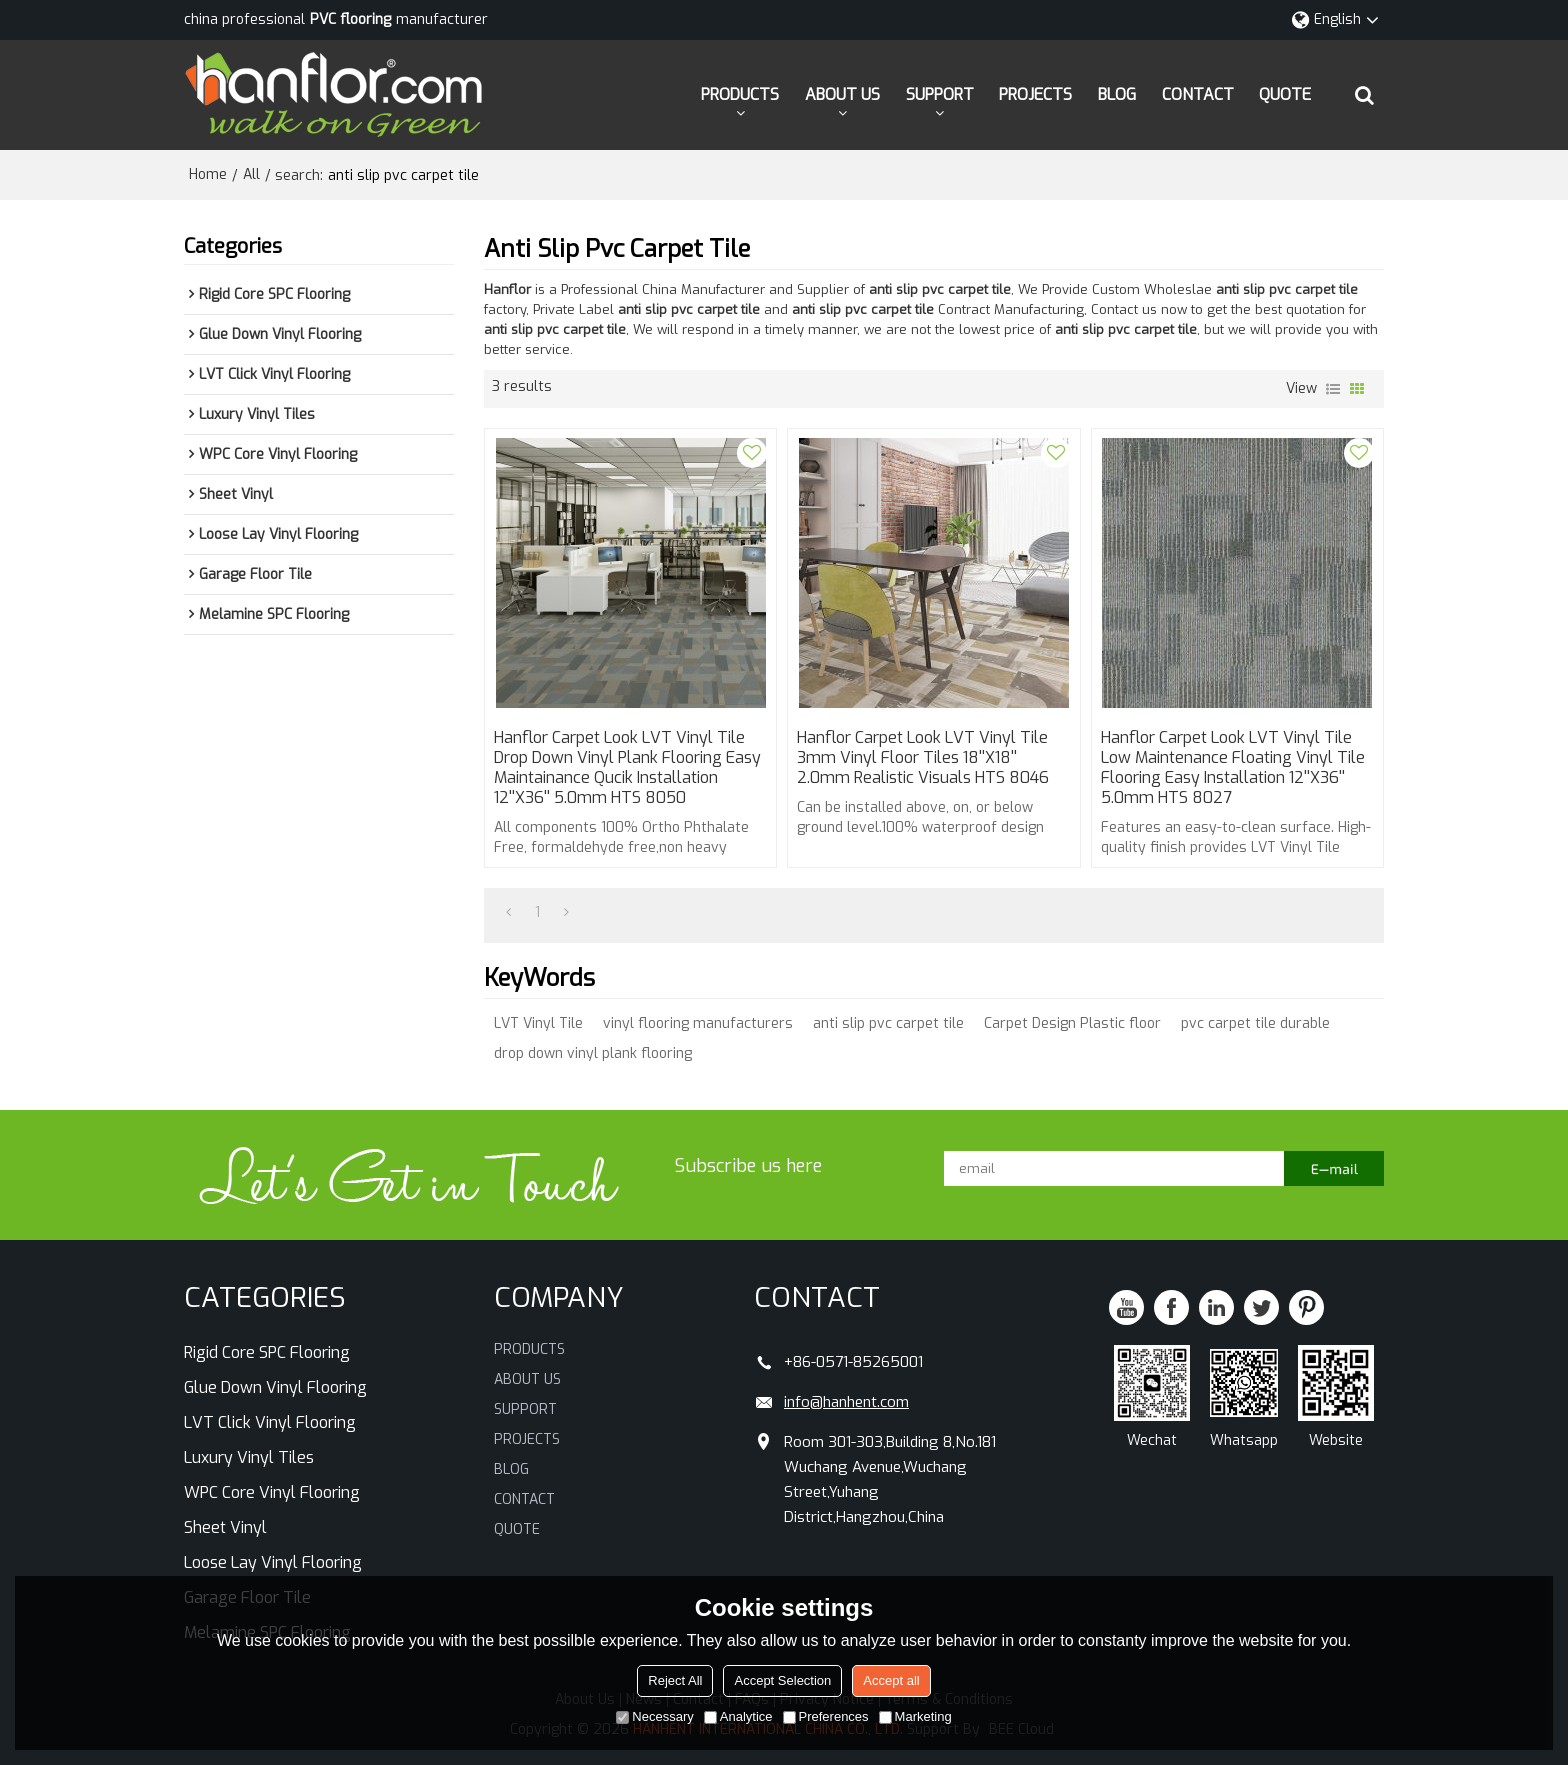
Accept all (891, 1680)
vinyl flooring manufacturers (698, 1023)
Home (208, 174)
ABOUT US (842, 94)
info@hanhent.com (846, 1402)
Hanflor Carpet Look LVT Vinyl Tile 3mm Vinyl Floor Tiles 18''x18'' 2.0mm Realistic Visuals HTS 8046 (923, 758)
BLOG (1117, 94)
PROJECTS (1035, 94)
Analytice (738, 1716)
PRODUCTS (740, 94)
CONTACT (1198, 94)
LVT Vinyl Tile (538, 1023)
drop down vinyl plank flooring (593, 1053)
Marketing (915, 1716)
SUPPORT (940, 94)
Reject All (675, 1680)
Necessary (654, 1716)
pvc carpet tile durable (1255, 1023)
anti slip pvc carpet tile (888, 1023)
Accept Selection (782, 1680)
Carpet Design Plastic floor (1072, 1023)
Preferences (826, 1716)
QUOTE (1285, 94)
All (251, 174)
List (1333, 389)
